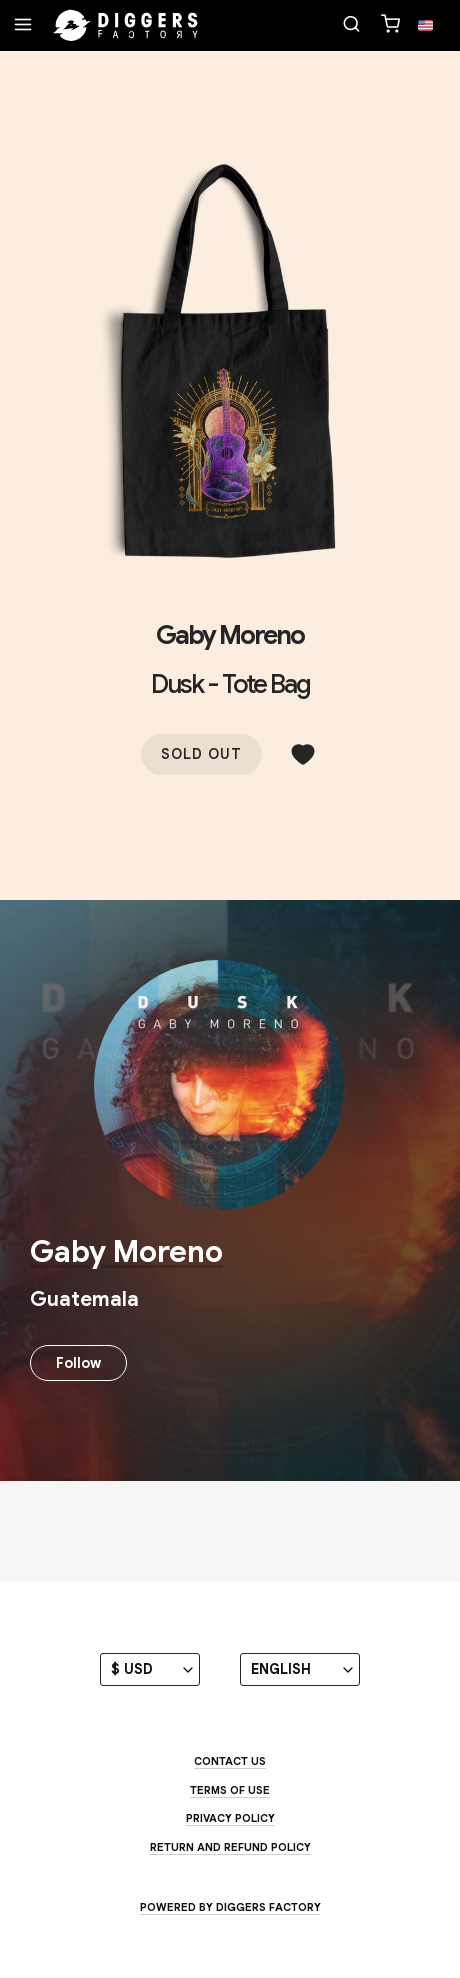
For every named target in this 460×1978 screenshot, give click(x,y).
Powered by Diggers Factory (230, 1907)
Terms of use (230, 1790)
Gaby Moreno (230, 635)
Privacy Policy (230, 1818)
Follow (78, 1363)
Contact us (230, 1761)
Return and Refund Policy (230, 1847)
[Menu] (23, 26)
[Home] (126, 26)
